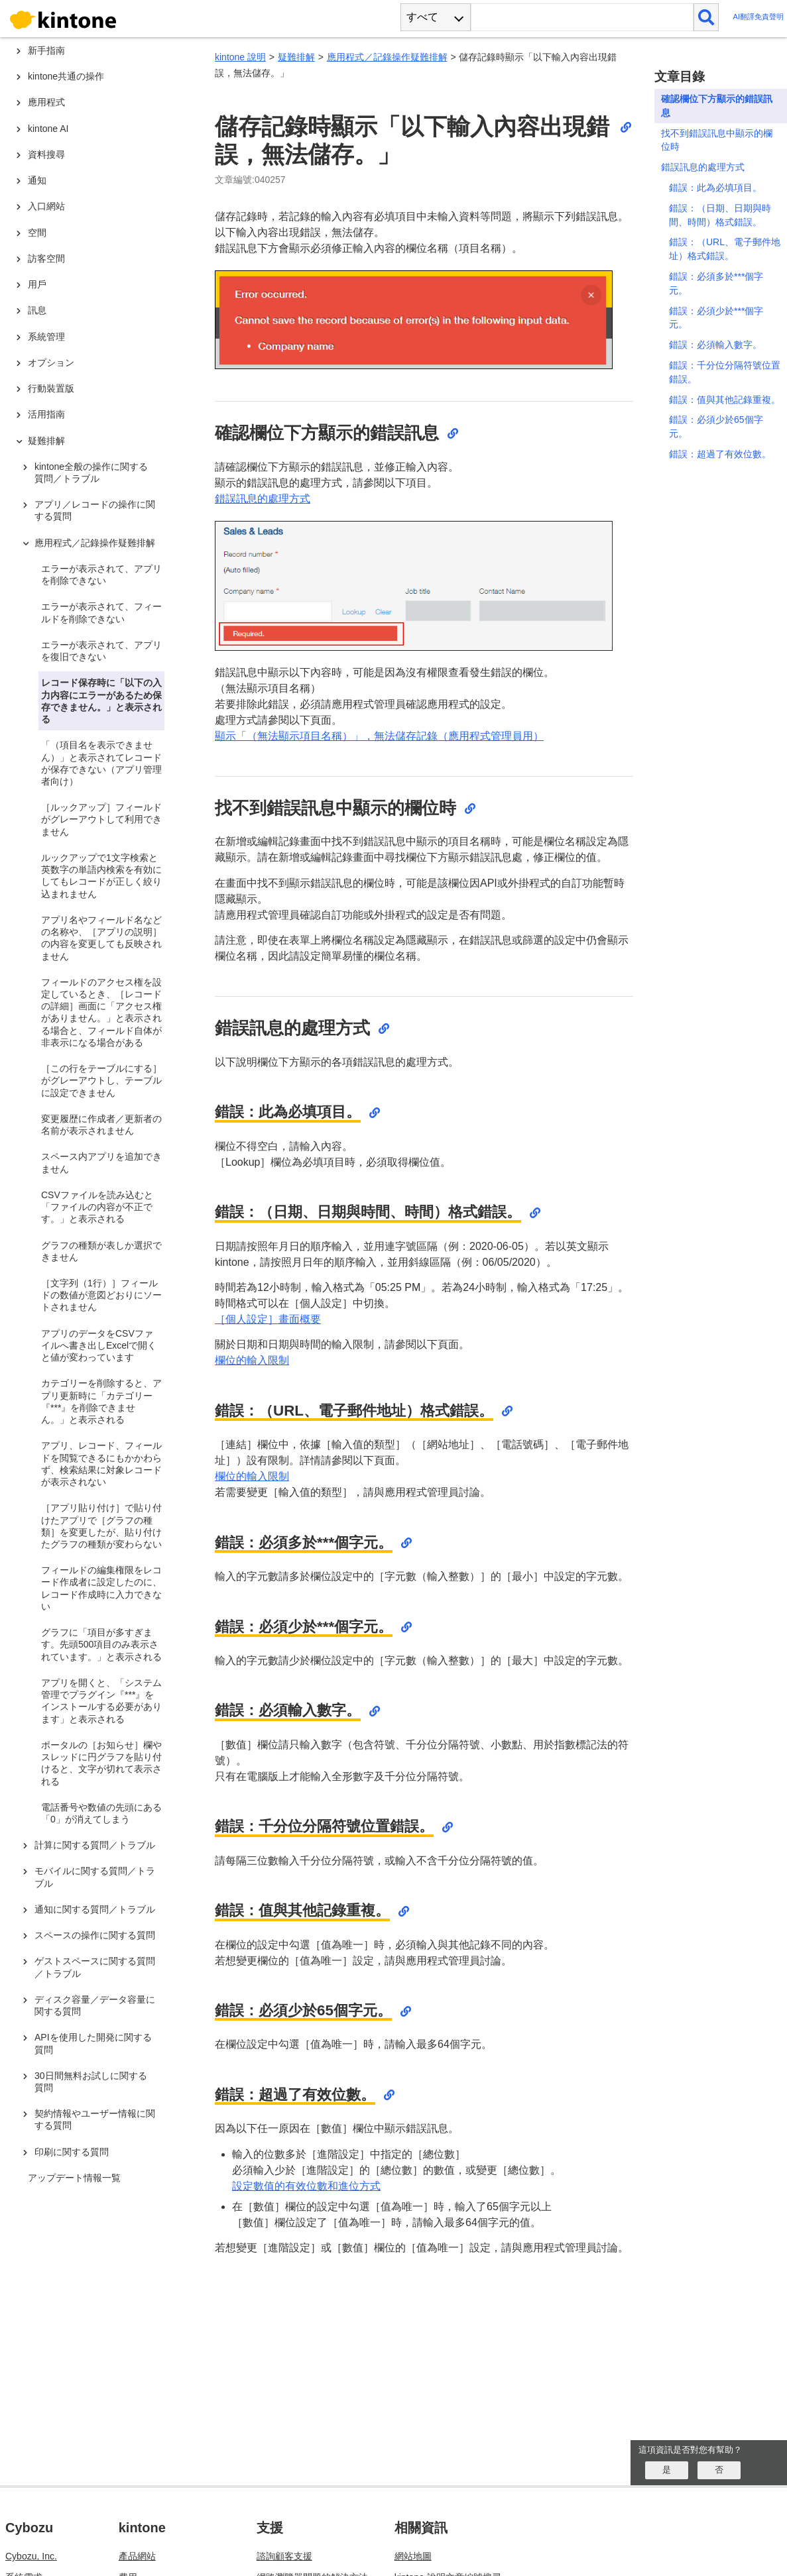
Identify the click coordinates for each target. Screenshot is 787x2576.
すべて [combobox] (422, 17)
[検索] (706, 17)
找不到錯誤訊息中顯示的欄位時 (716, 140)
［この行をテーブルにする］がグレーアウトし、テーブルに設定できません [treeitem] (101, 1080)
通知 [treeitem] (37, 180)
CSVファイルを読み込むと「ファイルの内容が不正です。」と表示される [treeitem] (97, 1207)
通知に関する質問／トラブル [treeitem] (94, 1909)
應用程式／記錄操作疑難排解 (387, 57)
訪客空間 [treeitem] (46, 258)
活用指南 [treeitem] (46, 414)
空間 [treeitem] (37, 232)
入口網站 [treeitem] (46, 206)
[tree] (99, 1191)
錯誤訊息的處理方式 (262, 498)
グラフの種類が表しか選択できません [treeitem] (101, 1251)
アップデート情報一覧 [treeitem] (74, 2177)
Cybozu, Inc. (31, 2511)
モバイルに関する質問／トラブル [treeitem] (94, 1877)
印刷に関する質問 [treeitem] (71, 2152)
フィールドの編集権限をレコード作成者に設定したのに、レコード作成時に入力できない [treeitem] (101, 1588)
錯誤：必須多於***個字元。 (716, 283)
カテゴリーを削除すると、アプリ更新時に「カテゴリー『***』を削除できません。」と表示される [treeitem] (101, 1401)
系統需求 (23, 2532)
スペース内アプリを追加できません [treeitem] (101, 1162)
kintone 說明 (240, 57)
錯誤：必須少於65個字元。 (716, 426)
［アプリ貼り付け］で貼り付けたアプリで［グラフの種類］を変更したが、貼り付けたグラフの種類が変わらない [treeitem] (101, 1525)
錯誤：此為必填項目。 (715, 187)
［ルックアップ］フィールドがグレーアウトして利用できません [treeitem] (101, 819)
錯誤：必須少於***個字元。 (716, 318)
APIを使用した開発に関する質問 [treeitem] (93, 2043)
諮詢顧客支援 (284, 2511)
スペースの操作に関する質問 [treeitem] (94, 1935)
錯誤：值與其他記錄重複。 (724, 399)
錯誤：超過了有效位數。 (720, 454)
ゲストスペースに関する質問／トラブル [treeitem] (94, 1967)
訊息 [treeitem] (37, 310)
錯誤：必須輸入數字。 (715, 344)
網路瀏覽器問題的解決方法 (312, 2532)
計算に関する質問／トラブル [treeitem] (94, 1845)
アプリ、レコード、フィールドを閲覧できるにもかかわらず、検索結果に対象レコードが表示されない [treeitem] (101, 1463)
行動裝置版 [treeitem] (51, 388)
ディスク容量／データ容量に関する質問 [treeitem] (94, 2005)
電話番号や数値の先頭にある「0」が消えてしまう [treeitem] (101, 1813)
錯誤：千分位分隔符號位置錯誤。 (724, 372)
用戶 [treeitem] (37, 284)
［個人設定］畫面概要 (268, 1319)
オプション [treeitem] (51, 362)
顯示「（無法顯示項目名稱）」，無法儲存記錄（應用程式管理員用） (379, 736)
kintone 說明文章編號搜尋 (447, 2532)
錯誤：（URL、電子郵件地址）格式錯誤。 (724, 249)
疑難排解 (296, 57)
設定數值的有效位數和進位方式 (306, 2186)
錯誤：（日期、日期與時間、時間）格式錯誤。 (720, 215)
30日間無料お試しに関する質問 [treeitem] (90, 2081)
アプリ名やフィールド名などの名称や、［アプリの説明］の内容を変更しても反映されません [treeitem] (101, 938)
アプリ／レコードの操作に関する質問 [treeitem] (94, 510)
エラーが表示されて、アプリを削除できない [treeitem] (101, 574)
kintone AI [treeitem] (48, 128)
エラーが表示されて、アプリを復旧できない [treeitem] (101, 651)
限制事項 (23, 2553)
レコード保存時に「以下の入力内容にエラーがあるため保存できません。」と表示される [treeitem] (101, 700)
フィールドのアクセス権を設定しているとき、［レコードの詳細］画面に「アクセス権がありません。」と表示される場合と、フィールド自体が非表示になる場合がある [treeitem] (101, 1012)
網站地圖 (413, 2511)
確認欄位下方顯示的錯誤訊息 (716, 105)
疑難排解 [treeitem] (46, 440)
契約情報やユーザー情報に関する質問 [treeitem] (94, 2119)
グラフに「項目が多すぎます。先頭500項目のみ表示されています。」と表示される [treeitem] (101, 1644)
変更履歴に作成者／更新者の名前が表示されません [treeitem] (101, 1124)
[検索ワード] (582, 17)
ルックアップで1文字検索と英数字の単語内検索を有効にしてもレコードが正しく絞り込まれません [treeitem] (101, 875)
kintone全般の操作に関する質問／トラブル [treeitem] (91, 472)
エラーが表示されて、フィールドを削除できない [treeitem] (101, 612)
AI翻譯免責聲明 (758, 17)
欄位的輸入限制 (252, 1360)
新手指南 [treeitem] (46, 50)
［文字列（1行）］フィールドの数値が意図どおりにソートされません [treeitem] (101, 1295)
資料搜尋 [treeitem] (46, 154)
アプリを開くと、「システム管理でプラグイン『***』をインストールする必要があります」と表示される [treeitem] (101, 1700)
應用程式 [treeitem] (46, 102)
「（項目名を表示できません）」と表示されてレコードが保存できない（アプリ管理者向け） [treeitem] (101, 763)
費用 (128, 2532)
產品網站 (137, 2511)
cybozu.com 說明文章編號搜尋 (457, 2553)
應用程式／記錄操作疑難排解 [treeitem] (94, 542)
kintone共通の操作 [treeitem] (66, 76)
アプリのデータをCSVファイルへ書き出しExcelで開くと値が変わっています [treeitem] (98, 1345)
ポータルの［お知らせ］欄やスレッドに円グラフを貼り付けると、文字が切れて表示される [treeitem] (101, 1763)
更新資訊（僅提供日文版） (174, 2553)
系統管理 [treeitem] (46, 336)
